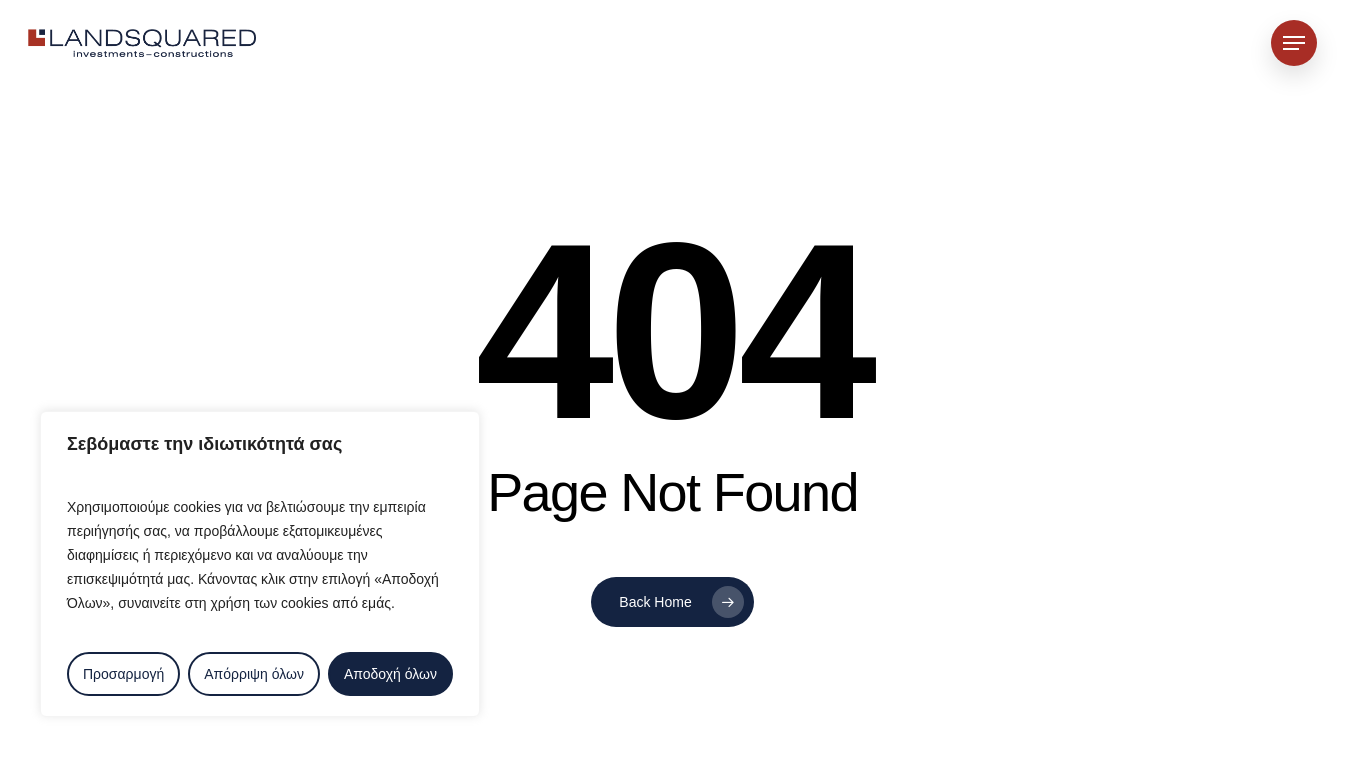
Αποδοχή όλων (390, 674)
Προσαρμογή (123, 674)
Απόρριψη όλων (254, 674)
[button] (1294, 43)
